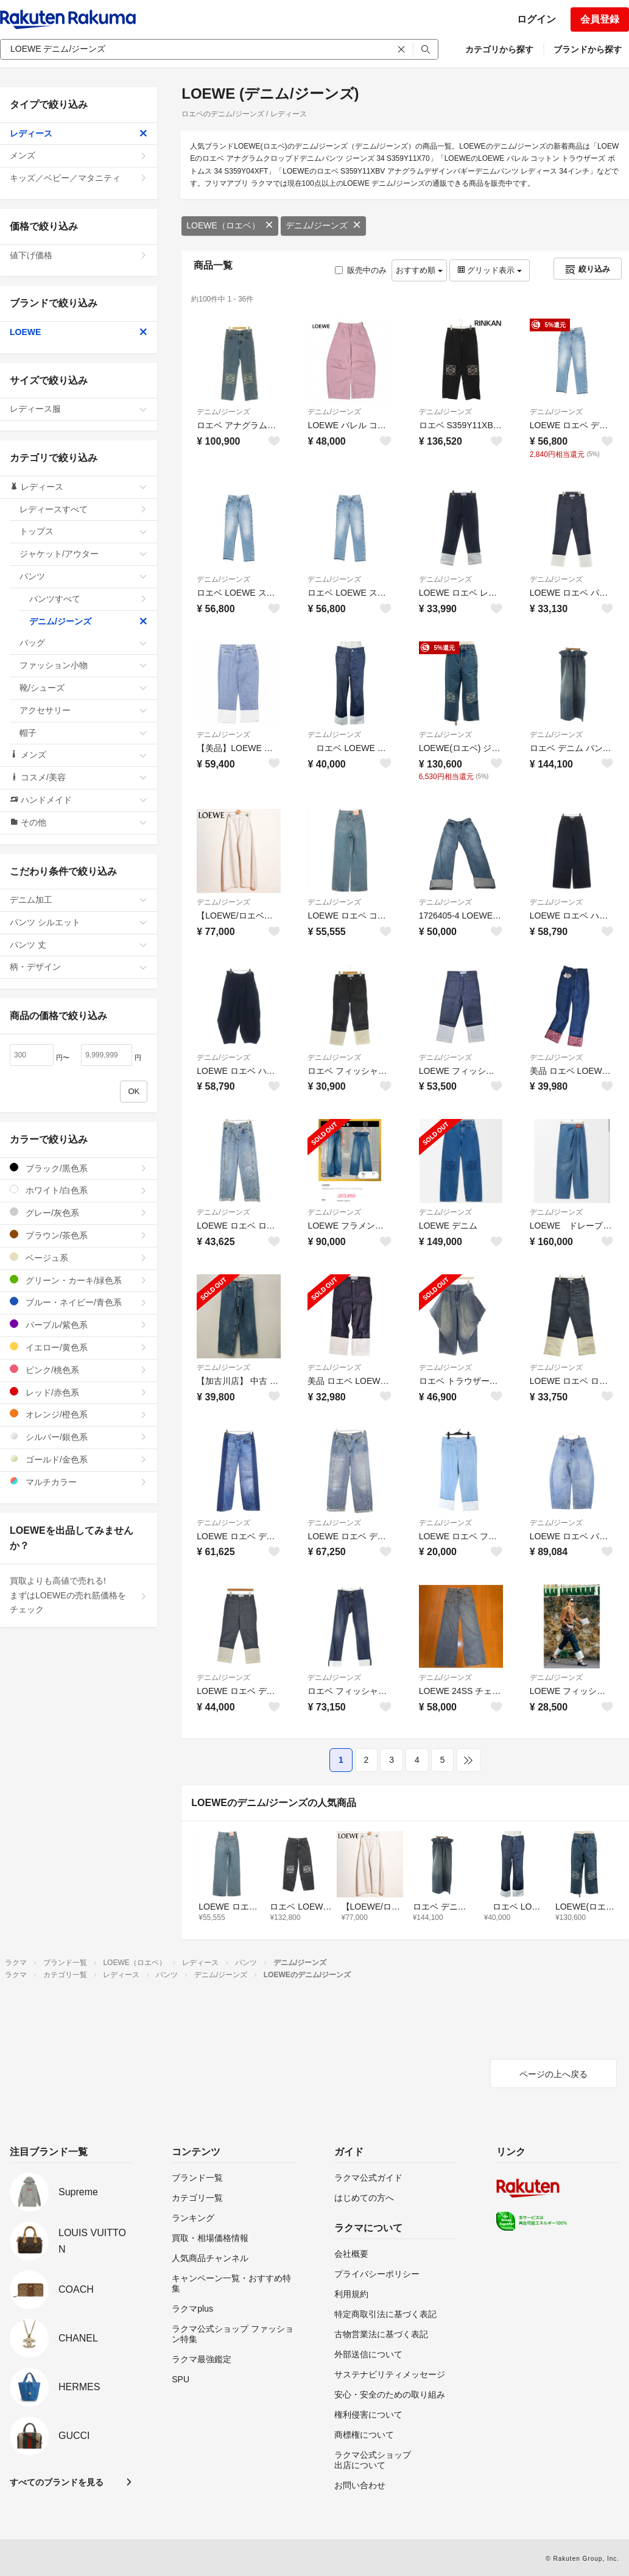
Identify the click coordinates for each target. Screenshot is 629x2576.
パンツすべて (88, 599)
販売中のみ (361, 270)
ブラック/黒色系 (78, 1168)
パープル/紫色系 (78, 1324)
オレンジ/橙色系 (78, 1414)
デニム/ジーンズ (323, 225)
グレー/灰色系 (78, 1212)
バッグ (83, 643)
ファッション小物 (83, 665)
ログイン (536, 19)
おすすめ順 (419, 270)
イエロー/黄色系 (78, 1347)
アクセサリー (83, 710)
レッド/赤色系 (78, 1392)
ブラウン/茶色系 (78, 1235)
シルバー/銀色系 (78, 1436)
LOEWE (78, 332)
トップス (83, 531)
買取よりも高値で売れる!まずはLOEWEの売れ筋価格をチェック (78, 1595)
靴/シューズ (83, 688)
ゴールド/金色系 (78, 1459)
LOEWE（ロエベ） (229, 225)
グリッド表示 (489, 270)
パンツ (83, 576)
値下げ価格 (78, 255)
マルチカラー (78, 1482)
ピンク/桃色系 (78, 1369)
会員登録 (599, 19)
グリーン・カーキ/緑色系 (78, 1280)
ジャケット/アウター (83, 554)
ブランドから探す (587, 49)
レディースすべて (83, 509)
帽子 (83, 733)
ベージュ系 (78, 1257)
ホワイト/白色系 (78, 1190)
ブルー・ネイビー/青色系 (78, 1302)
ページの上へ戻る (553, 2074)
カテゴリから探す (499, 49)
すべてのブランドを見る (57, 2482)
